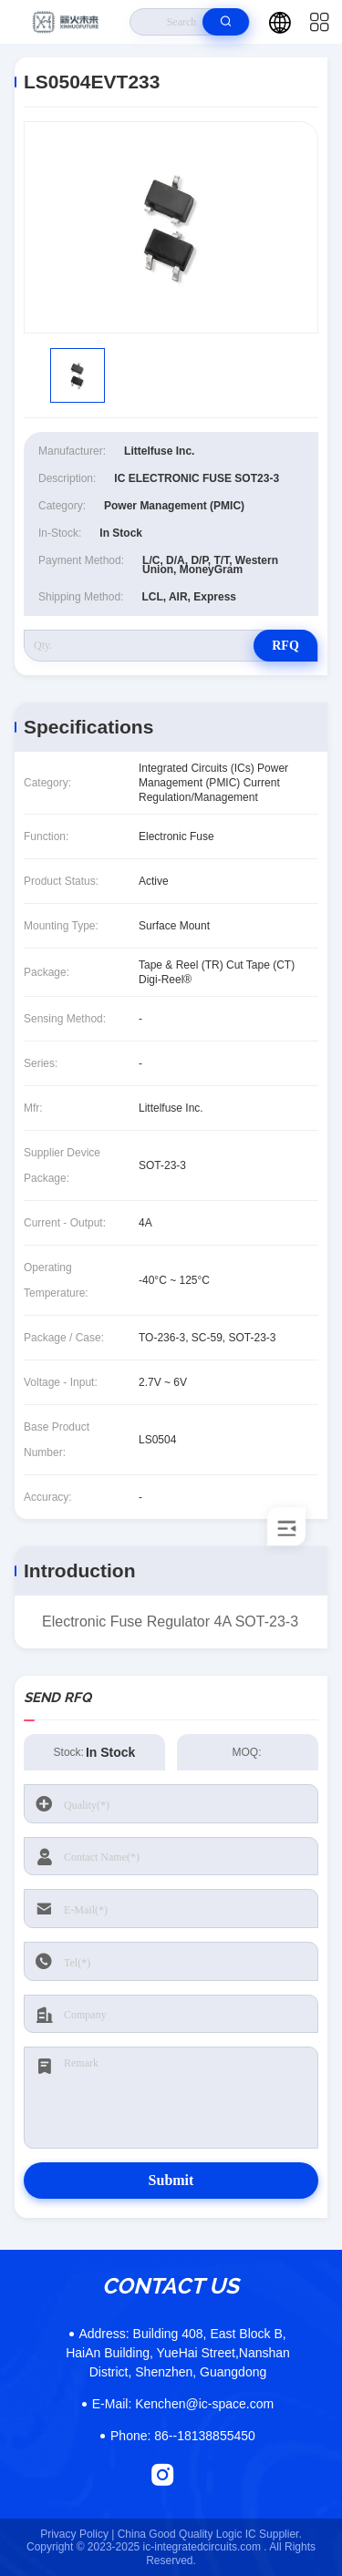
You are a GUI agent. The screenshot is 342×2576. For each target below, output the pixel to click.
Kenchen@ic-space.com (183, 2403)
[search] (225, 22)
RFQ (285, 645)
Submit (171, 2180)
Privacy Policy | (77, 2534)
